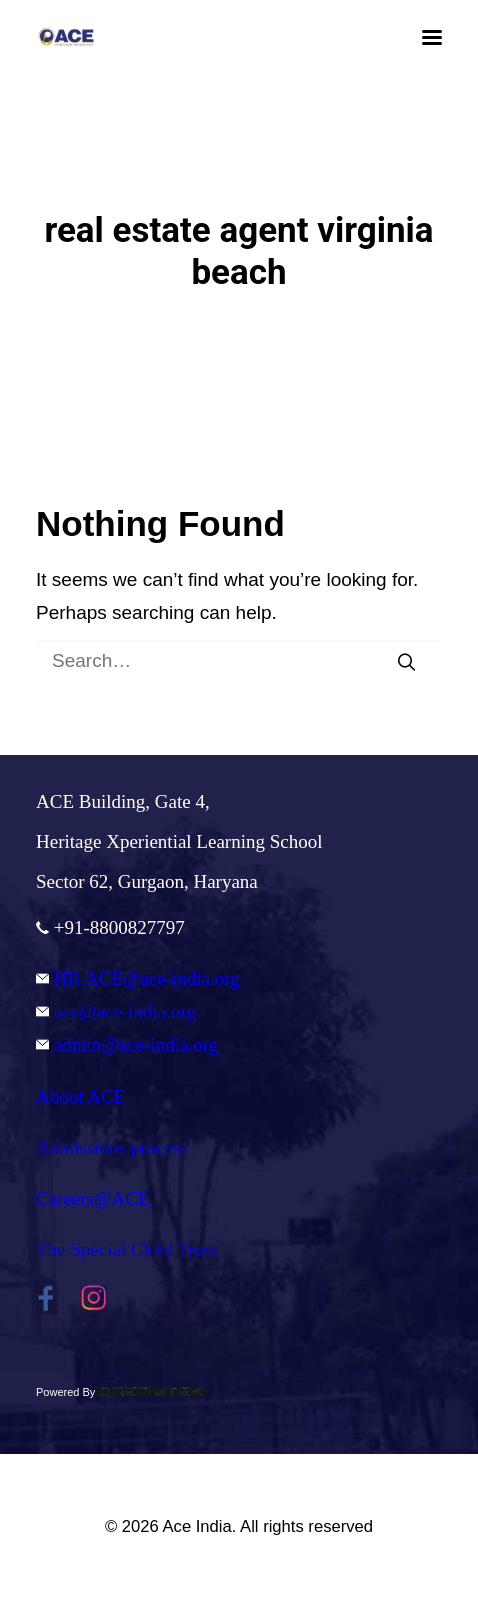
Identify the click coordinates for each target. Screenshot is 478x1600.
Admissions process (111, 1147)
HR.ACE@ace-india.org (138, 978)
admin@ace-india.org (127, 1044)
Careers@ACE (93, 1198)
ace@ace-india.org (116, 1011)
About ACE (80, 1096)
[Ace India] (66, 37)
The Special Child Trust (126, 1249)
